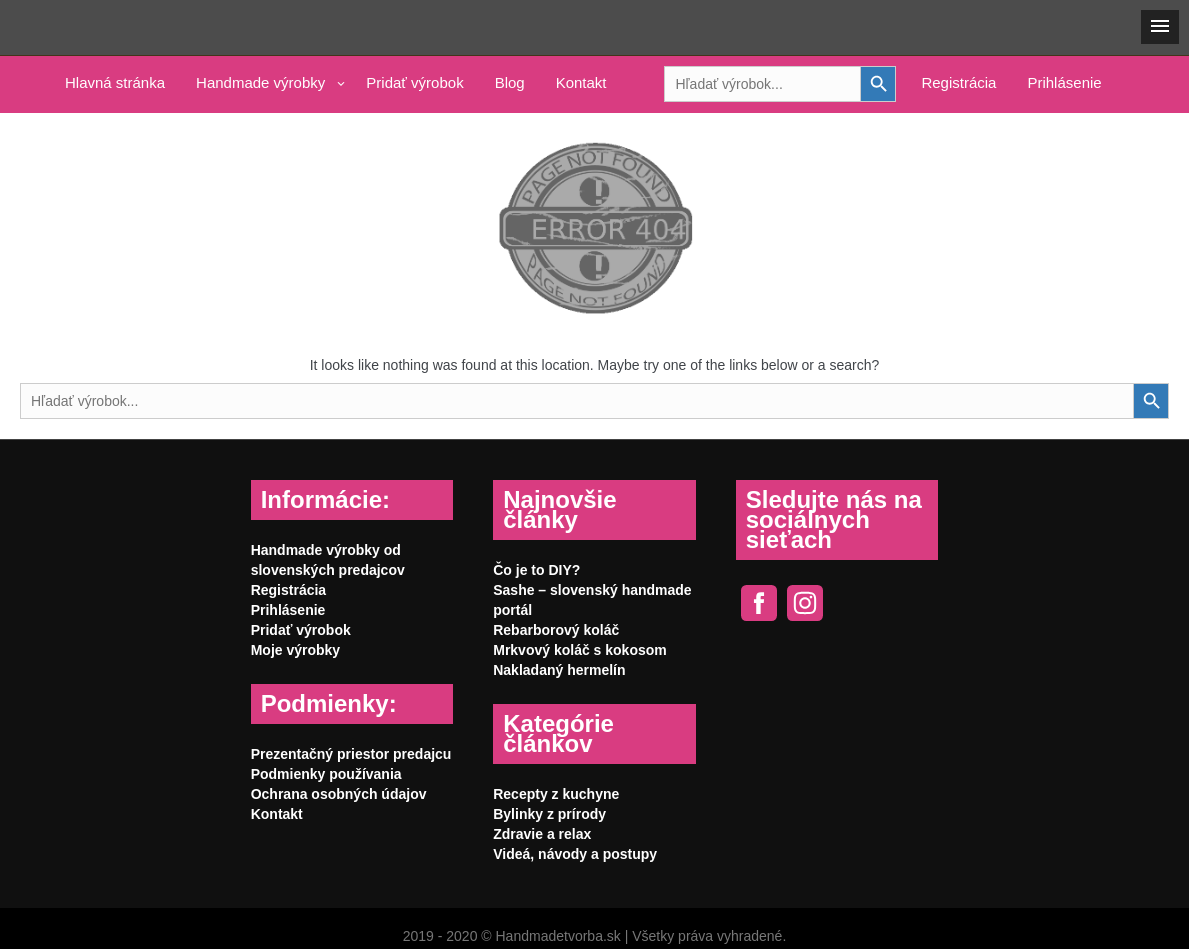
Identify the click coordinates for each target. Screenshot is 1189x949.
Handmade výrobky (260, 82)
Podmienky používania (326, 774)
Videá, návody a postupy (575, 854)
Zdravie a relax (542, 834)
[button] (1160, 27)
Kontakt (581, 82)
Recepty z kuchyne (556, 794)
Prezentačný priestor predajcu (351, 754)
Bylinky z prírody (549, 814)
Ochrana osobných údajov (339, 794)
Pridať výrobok (414, 82)
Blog (510, 82)
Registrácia (958, 82)
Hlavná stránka (115, 82)
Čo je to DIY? (536, 570)
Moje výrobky (295, 650)
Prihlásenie (1064, 82)
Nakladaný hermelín (559, 670)
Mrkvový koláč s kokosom (580, 650)
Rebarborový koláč (556, 630)
